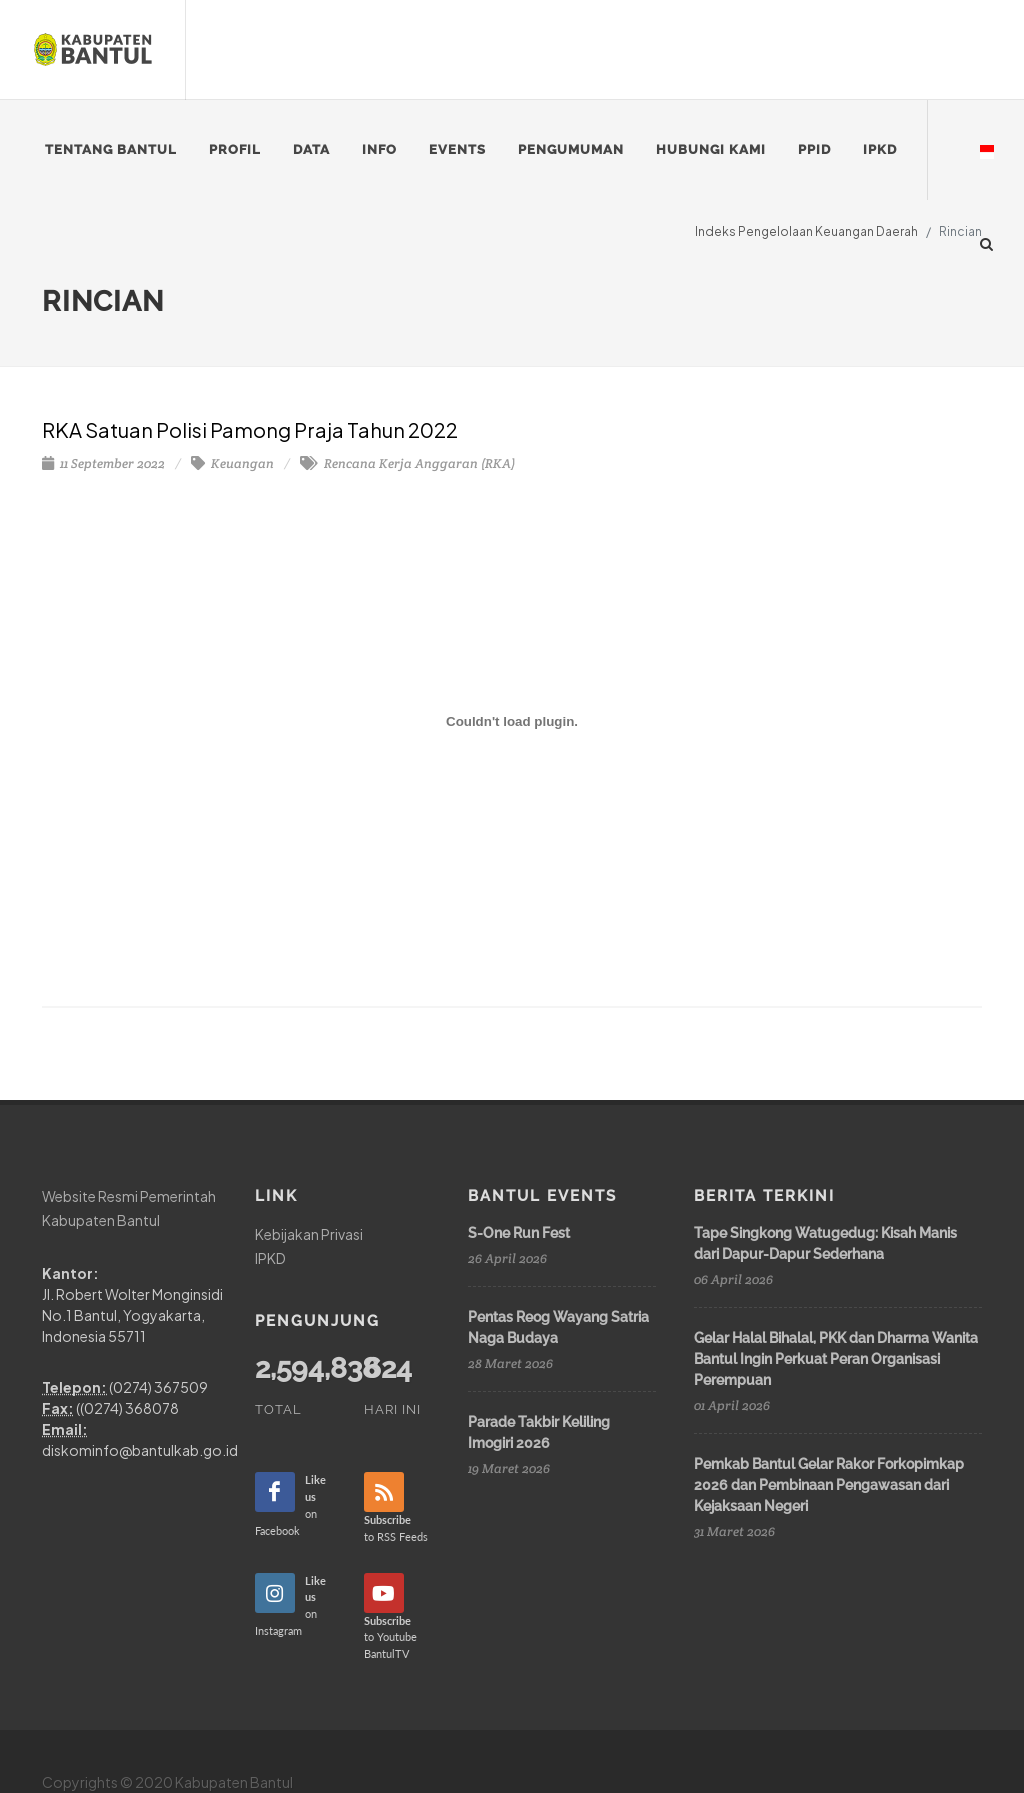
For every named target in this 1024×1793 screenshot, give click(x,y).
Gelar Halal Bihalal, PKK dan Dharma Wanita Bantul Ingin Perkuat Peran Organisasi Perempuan (836, 1359)
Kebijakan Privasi (309, 1234)
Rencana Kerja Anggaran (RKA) (407, 463)
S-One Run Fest (519, 1233)
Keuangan (232, 463)
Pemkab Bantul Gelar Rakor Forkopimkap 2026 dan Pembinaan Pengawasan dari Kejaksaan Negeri (829, 1485)
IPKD (270, 1257)
